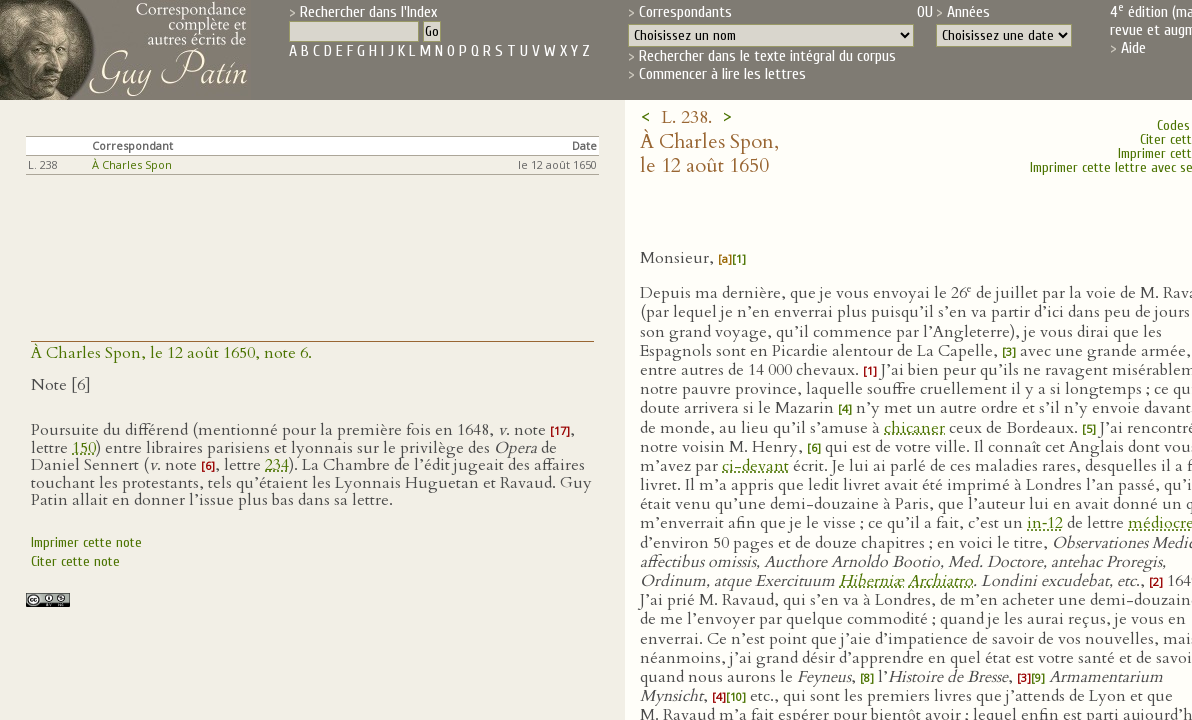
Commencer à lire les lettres (722, 74)
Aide (1133, 48)
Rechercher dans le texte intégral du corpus (767, 56)
